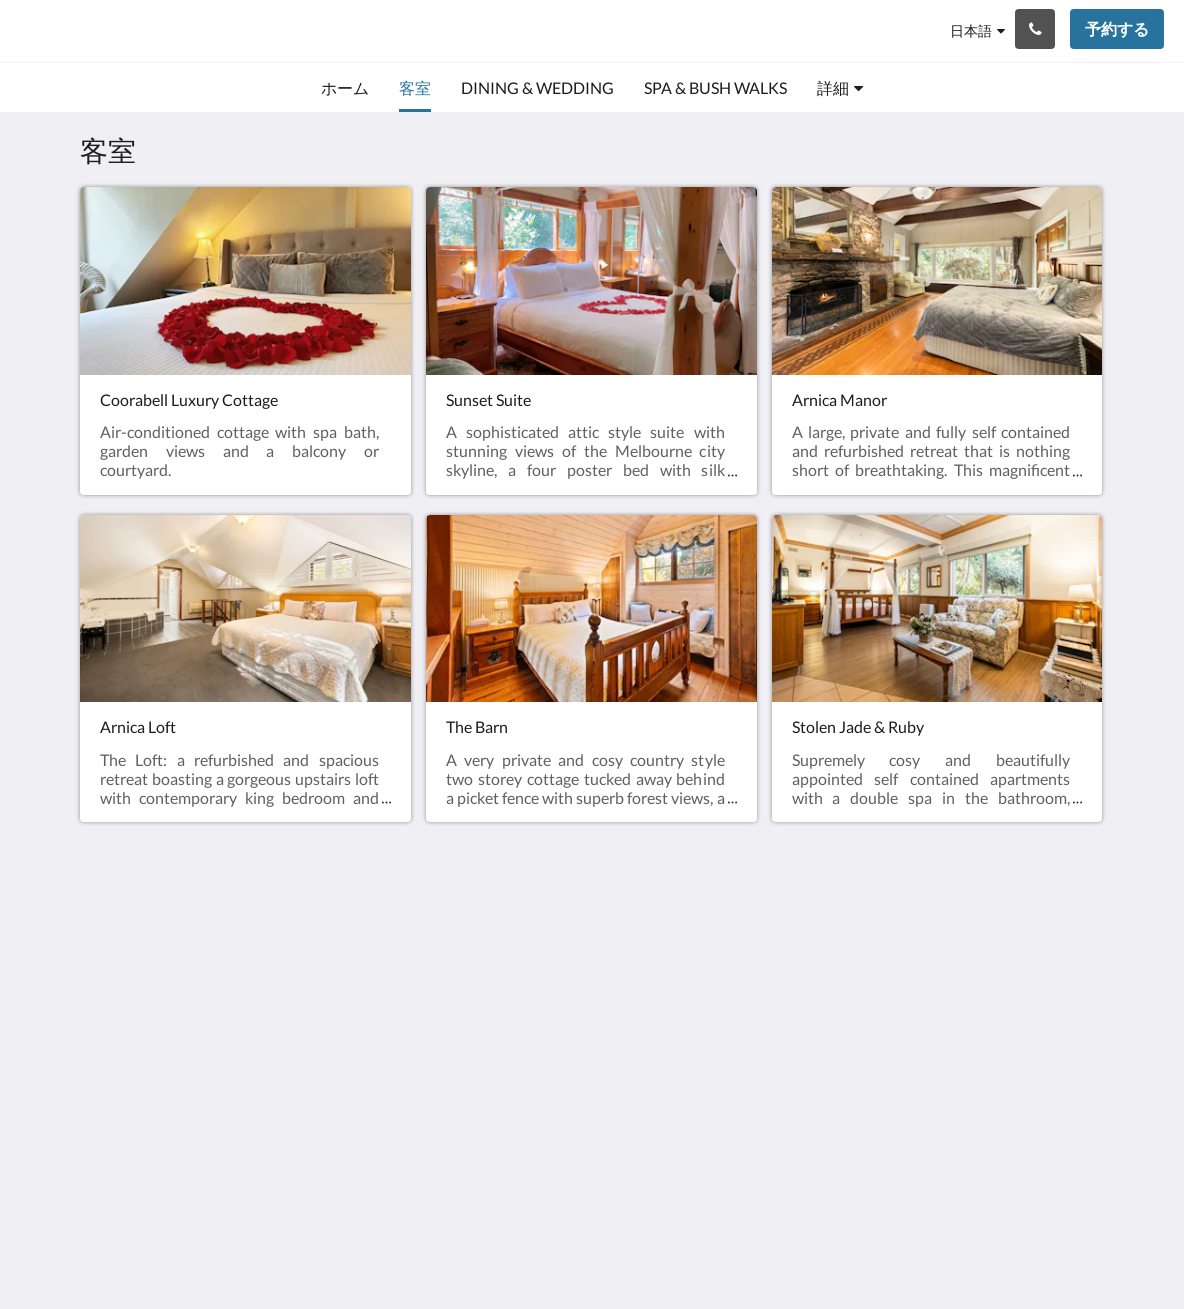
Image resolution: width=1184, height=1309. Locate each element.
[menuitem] (345, 88)
